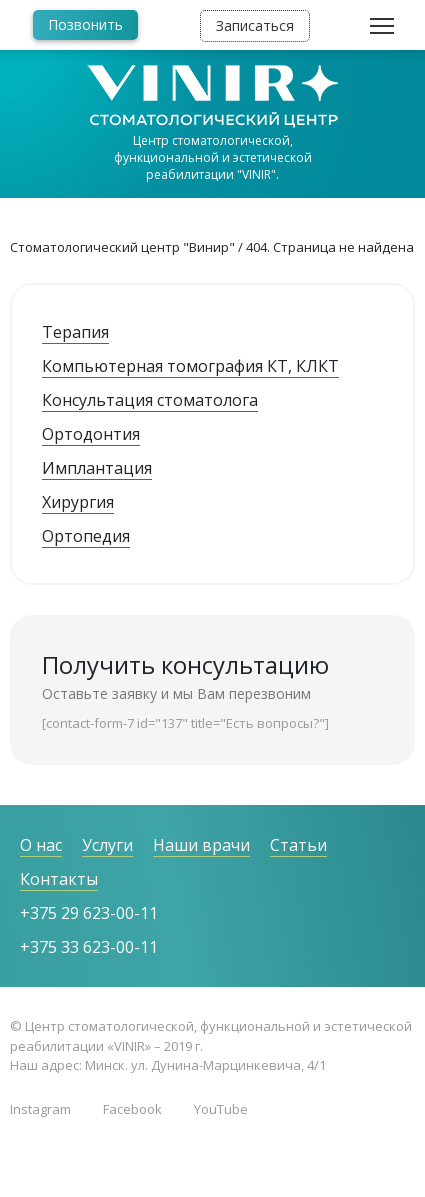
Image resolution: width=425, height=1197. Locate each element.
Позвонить (85, 24)
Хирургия (78, 502)
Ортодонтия (91, 434)
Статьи (298, 845)
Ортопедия (86, 536)
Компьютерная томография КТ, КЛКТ (190, 366)
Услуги (107, 845)
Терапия (75, 332)
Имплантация (97, 468)
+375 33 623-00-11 (89, 947)
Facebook (132, 1109)
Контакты (59, 879)
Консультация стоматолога (150, 400)
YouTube (221, 1109)
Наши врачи (201, 845)
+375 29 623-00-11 (89, 913)
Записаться (255, 25)
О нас (41, 845)
